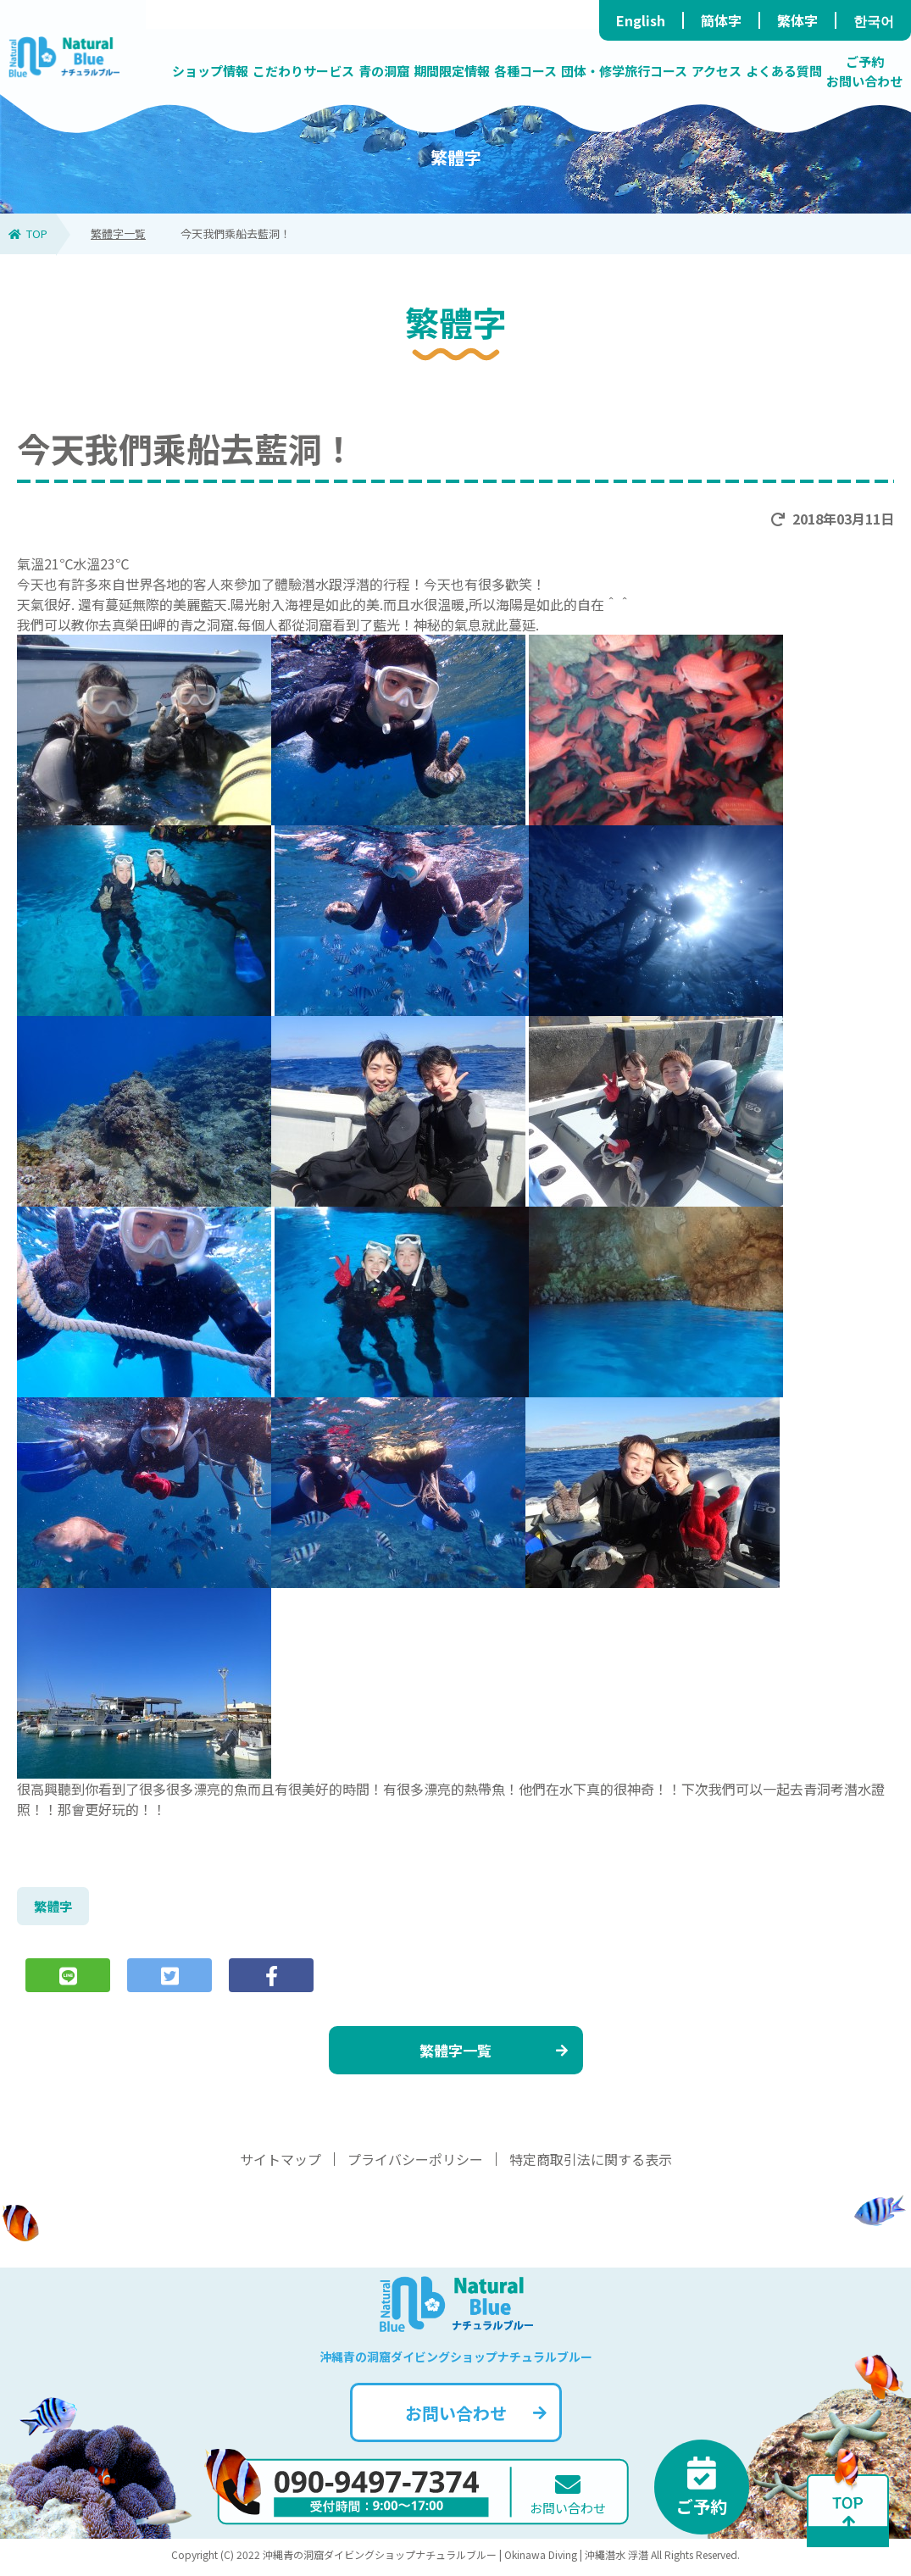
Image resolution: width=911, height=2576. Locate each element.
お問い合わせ (476, 2418)
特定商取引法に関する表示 (590, 2164)
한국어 (873, 20)
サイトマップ (280, 2164)
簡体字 (721, 20)
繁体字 (797, 20)
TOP (27, 233)
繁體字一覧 (118, 233)
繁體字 (54, 1906)
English (640, 20)
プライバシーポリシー (415, 2164)
